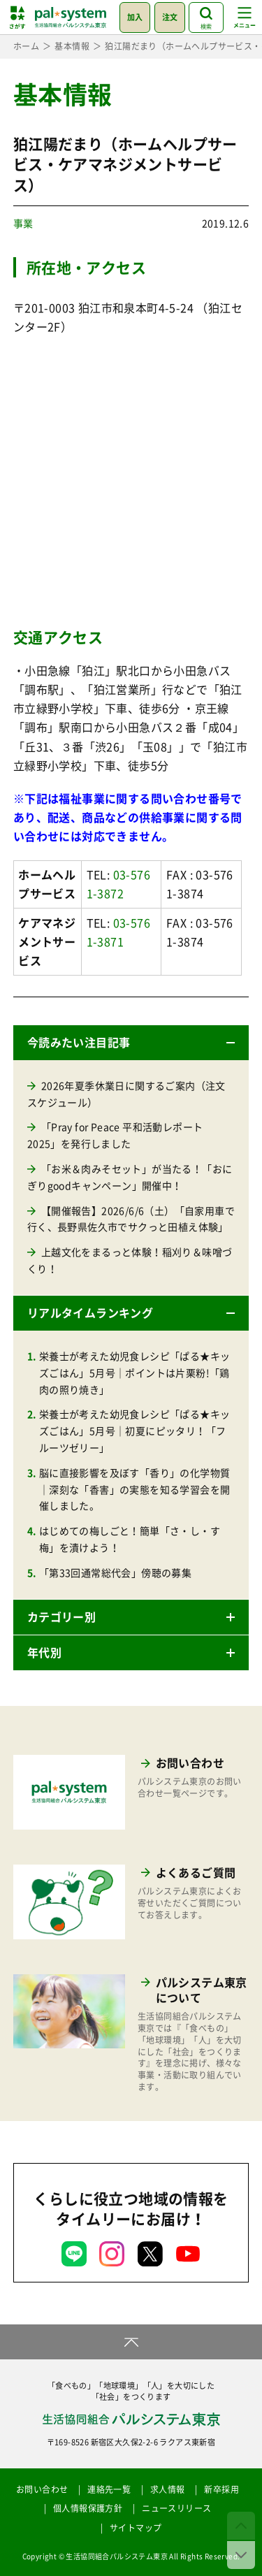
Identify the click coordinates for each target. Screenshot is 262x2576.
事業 (23, 223)
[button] (131, 1042)
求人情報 (167, 2489)
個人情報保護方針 (87, 2508)
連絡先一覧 (109, 2489)
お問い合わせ (42, 2489)
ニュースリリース (176, 2508)
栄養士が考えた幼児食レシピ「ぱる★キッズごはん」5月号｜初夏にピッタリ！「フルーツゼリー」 (135, 1430)
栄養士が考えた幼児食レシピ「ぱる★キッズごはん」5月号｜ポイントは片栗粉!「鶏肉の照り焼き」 (135, 1372)
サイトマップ (135, 2527)
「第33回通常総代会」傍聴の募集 (115, 1572)
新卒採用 (221, 2489)
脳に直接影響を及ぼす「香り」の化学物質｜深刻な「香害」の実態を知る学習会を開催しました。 (135, 1489)
